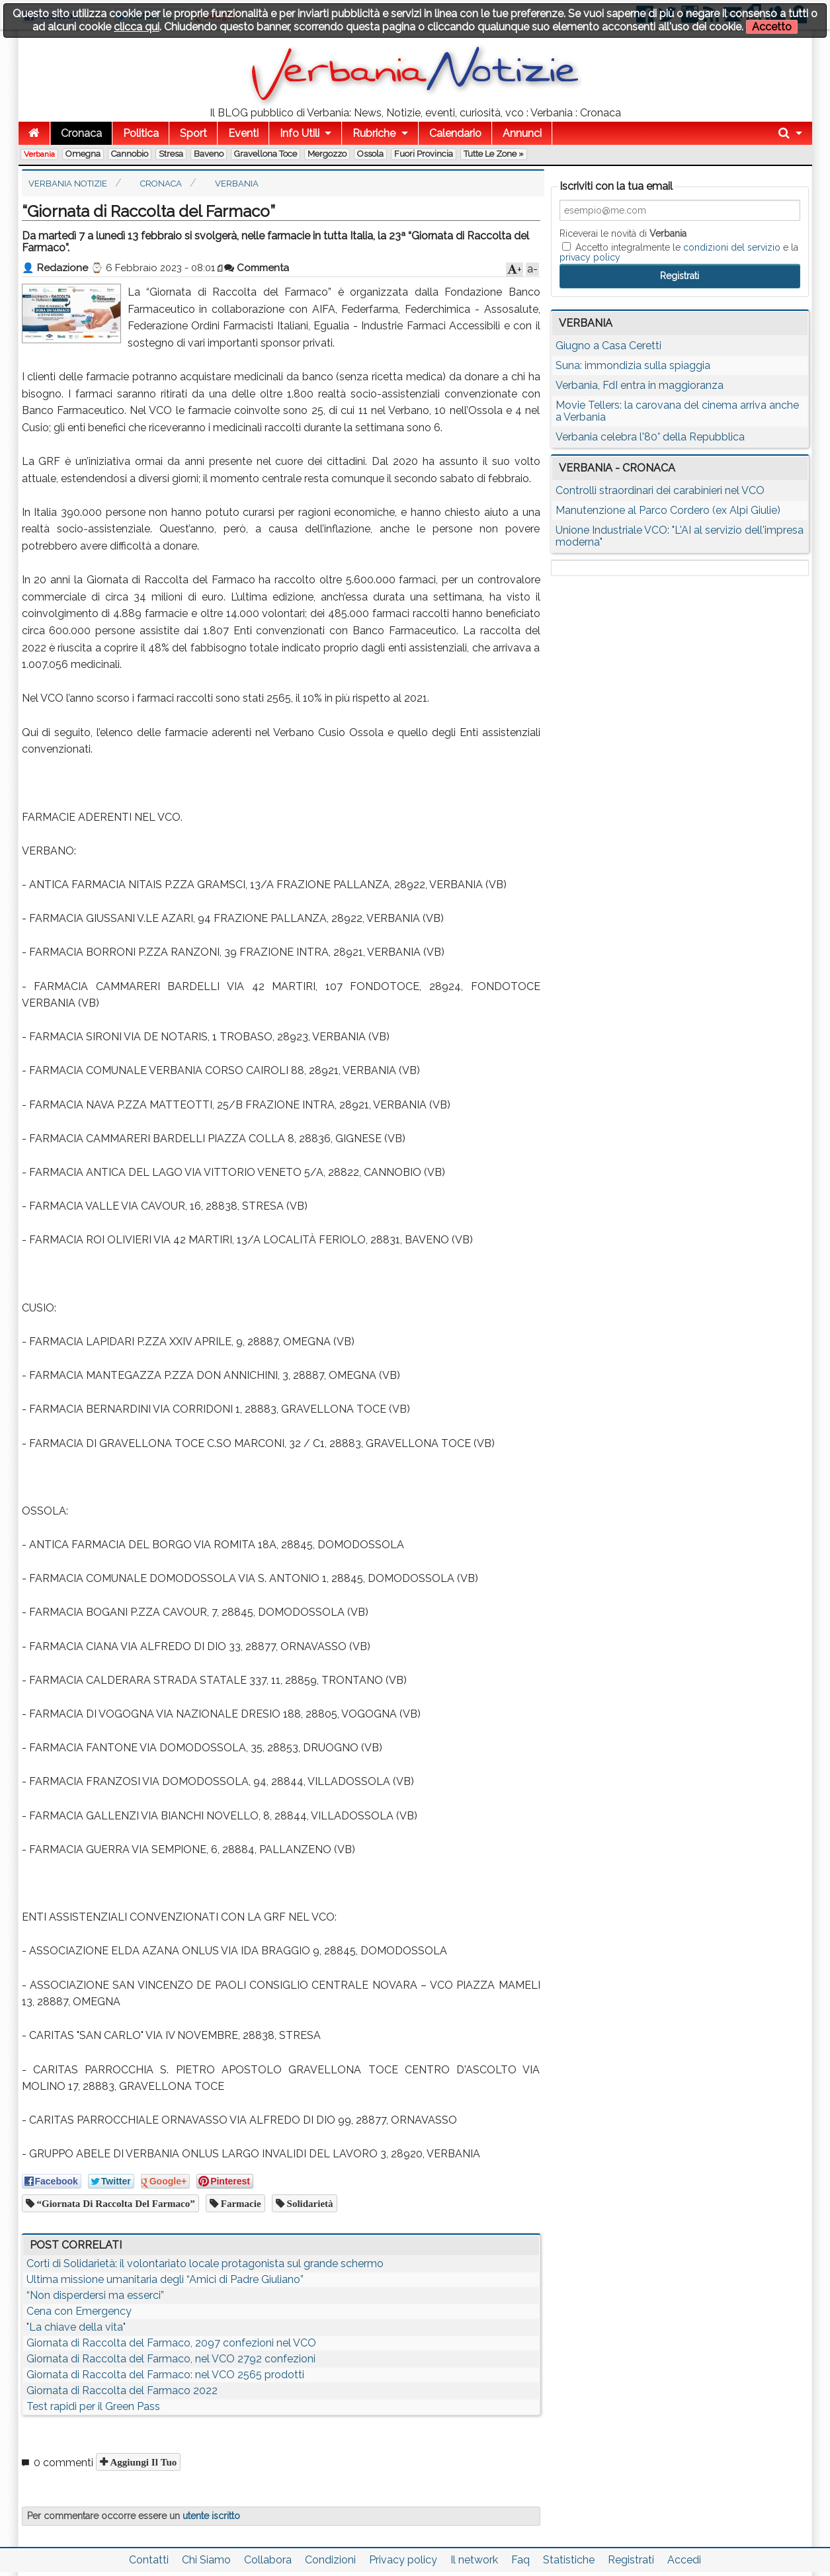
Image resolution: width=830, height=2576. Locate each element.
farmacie (239, 2203)
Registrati (631, 2560)
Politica (141, 133)
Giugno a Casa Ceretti (608, 345)
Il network (474, 2560)
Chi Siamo (206, 2560)
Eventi (243, 133)
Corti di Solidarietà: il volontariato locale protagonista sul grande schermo (205, 2263)
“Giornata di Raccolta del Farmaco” (114, 2203)
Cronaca (81, 133)
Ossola (370, 154)
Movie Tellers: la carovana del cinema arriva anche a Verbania (677, 411)
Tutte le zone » (494, 154)
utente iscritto (211, 2516)
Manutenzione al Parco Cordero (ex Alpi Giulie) (668, 510)
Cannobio (129, 154)
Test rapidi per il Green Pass (93, 2406)
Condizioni (330, 2560)
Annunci (522, 133)
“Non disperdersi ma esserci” (95, 2295)
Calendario (455, 133)
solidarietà (308, 2203)
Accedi (684, 2560)
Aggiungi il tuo (142, 2462)
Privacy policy (403, 2560)
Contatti (149, 2560)
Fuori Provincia (423, 154)
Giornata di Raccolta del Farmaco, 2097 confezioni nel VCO (171, 2343)
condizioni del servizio (731, 247)
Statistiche (569, 2560)
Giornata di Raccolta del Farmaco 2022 (122, 2390)
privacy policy (590, 257)
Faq (520, 2560)
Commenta (256, 268)
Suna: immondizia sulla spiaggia (633, 365)
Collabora (268, 2560)
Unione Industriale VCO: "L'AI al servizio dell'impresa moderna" (680, 536)
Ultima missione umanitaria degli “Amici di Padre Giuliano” (165, 2279)
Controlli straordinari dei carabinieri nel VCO (660, 490)
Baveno (209, 154)
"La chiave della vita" (76, 2327)
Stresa (171, 154)
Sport (193, 133)
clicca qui (136, 27)
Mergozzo (327, 154)
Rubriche (374, 133)
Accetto (772, 27)
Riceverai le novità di (623, 233)
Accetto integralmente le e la (679, 252)
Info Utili (299, 133)
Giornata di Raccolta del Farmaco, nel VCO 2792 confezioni (170, 2358)
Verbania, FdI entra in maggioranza (640, 385)
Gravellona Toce (265, 154)
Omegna (83, 154)
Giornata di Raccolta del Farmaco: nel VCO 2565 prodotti (165, 2374)
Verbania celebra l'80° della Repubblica (650, 437)
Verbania (39, 154)
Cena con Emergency (79, 2311)
